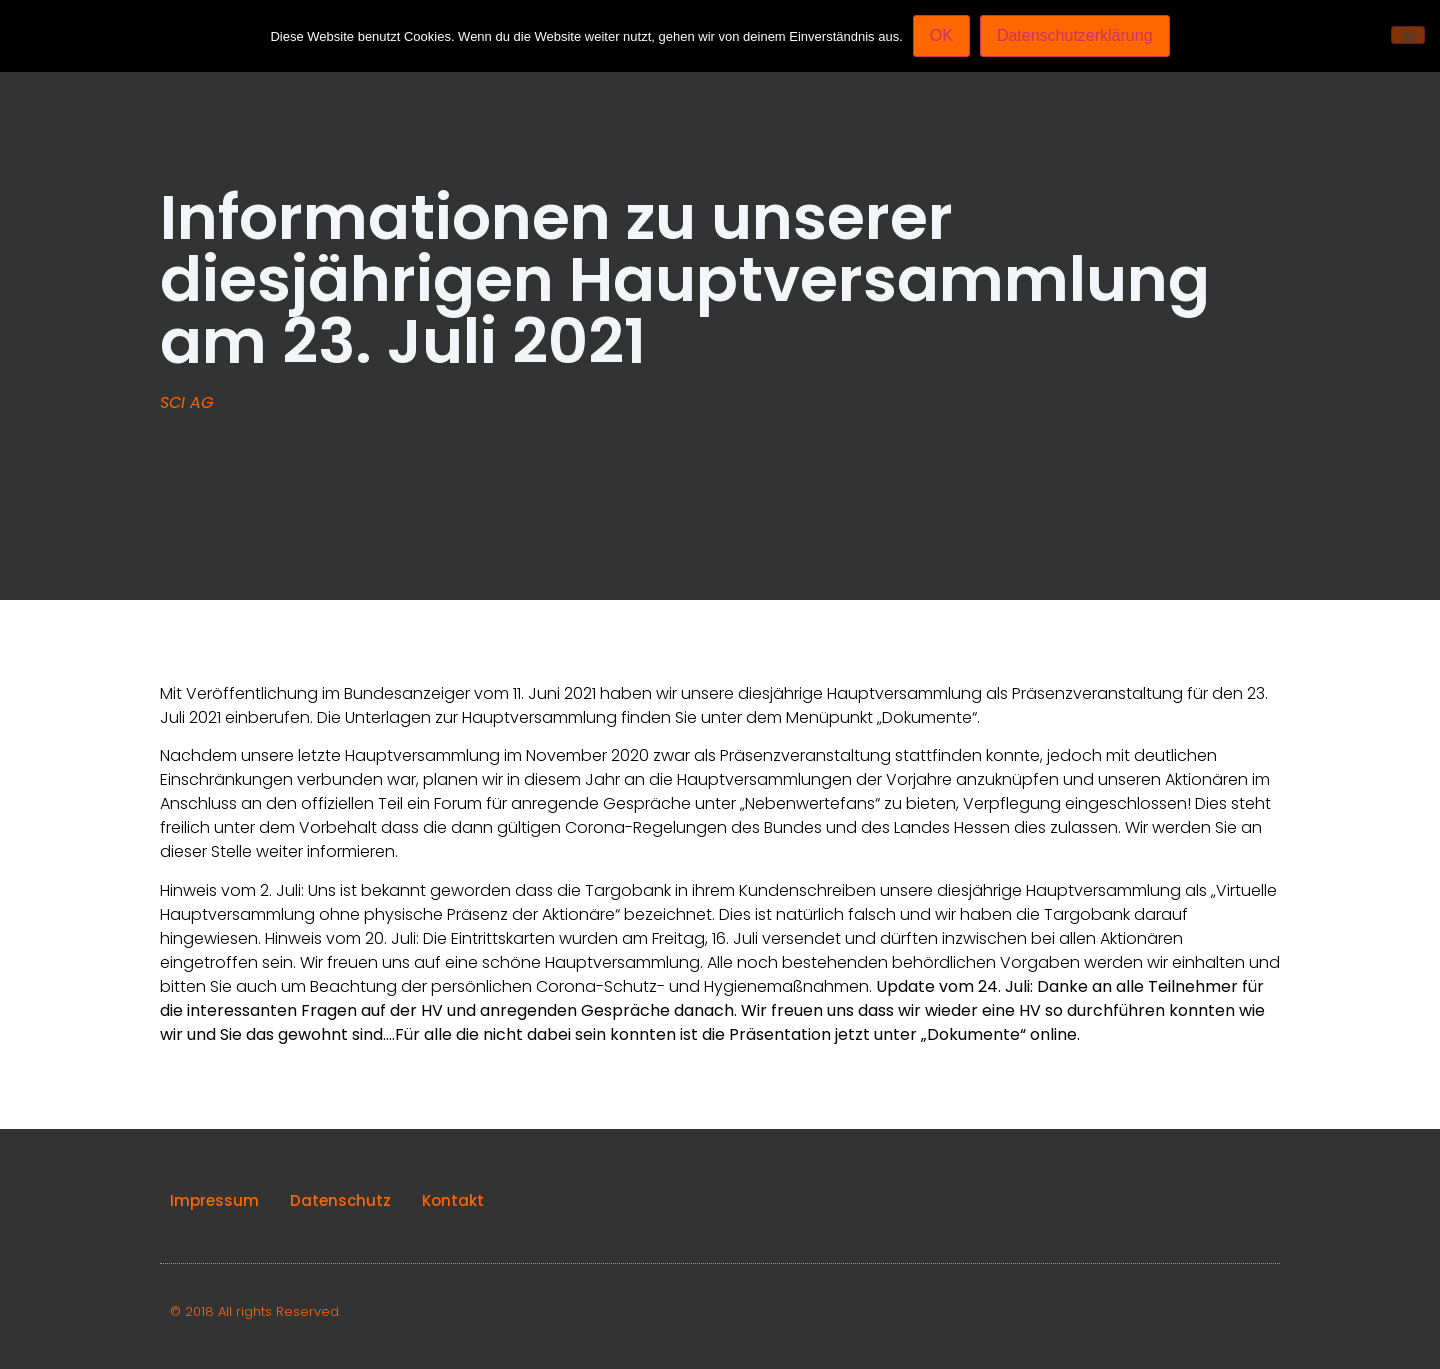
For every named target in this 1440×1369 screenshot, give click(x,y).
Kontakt (453, 1200)
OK (941, 35)
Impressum (214, 1200)
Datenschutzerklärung (1075, 35)
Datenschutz (340, 1200)
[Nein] (1408, 35)
